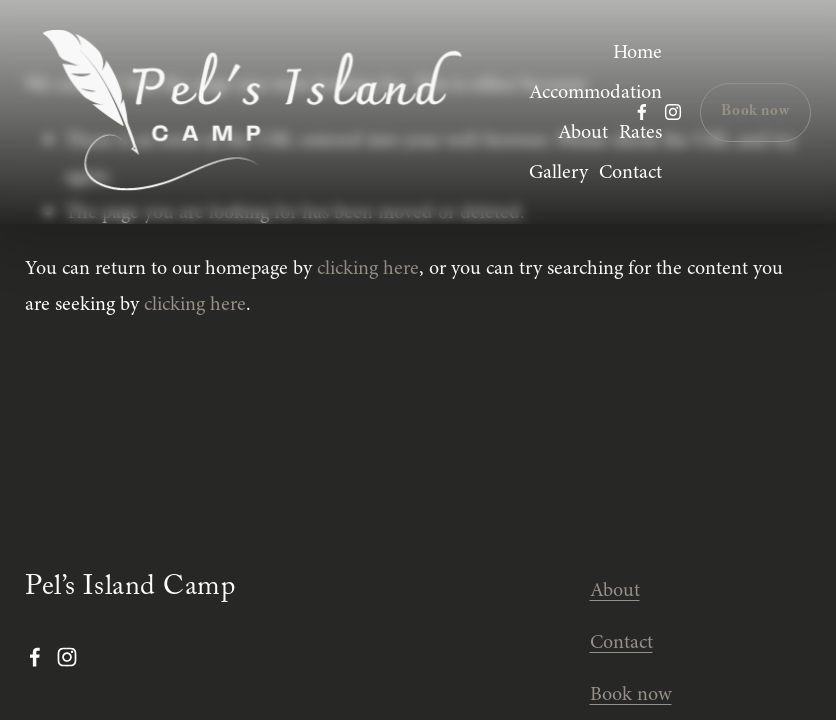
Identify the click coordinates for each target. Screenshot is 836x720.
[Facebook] (642, 112)
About (583, 131)
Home (637, 51)
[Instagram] (673, 112)
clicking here (368, 267)
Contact (630, 171)
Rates (640, 131)
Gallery (558, 171)
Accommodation (595, 91)
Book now (755, 112)
